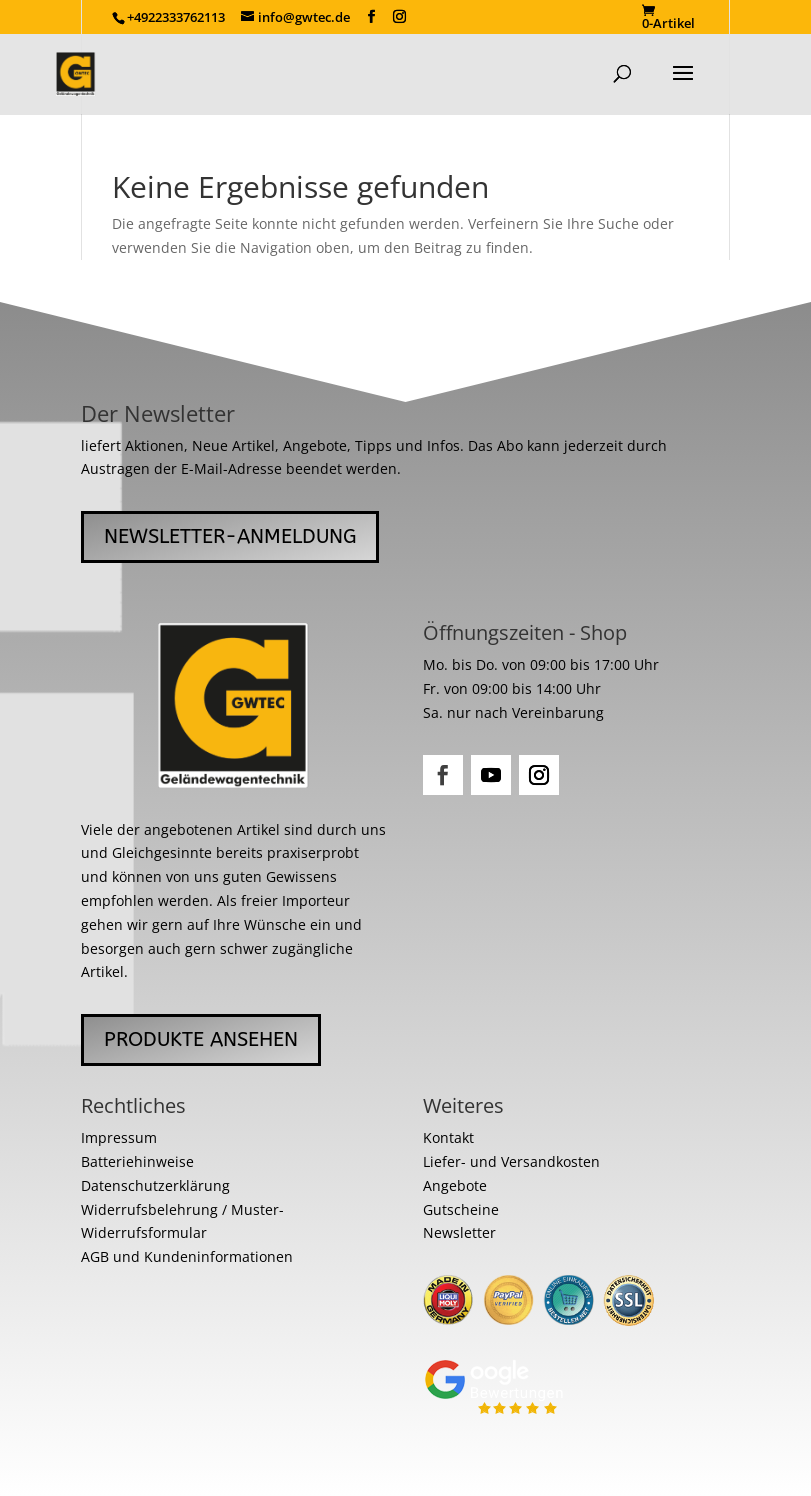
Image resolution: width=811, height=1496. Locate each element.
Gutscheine (461, 1209)
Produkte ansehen (201, 1039)
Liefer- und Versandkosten (511, 1161)
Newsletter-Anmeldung (230, 536)
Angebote (455, 1185)
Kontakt (448, 1137)
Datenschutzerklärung (155, 1185)
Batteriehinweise (137, 1161)
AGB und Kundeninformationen (187, 1256)
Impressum (119, 1137)
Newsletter (459, 1232)
